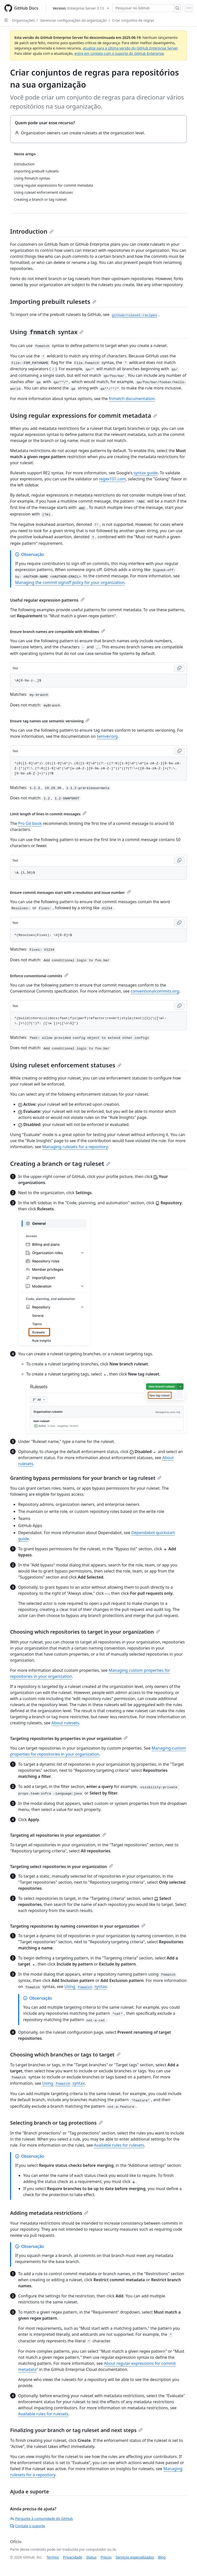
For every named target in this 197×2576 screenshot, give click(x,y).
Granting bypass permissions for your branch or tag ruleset (85, 1478)
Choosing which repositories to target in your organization (85, 1631)
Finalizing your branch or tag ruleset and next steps (76, 2430)
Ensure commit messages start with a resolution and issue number (70, 892)
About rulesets (65, 1723)
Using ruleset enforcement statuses (65, 1065)
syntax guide (145, 473)
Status (91, 2557)
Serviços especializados (135, 2557)
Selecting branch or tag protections (56, 2122)
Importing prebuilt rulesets (53, 301)
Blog (162, 2557)
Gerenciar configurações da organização (73, 20)
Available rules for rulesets (119, 2145)
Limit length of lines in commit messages (48, 814)
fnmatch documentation (132, 398)
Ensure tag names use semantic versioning (50, 721)
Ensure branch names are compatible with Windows (57, 631)
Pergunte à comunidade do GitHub (41, 2518)
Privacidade (72, 2557)
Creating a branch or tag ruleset (60, 1163)
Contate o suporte (27, 2525)
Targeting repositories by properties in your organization (69, 1738)
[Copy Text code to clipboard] (179, 668)
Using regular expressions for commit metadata (83, 415)
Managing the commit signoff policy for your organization (70, 582)
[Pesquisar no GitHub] (143, 8)
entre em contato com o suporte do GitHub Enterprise (119, 53)
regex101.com (112, 479)
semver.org (107, 736)
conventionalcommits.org (155, 991)
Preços (106, 2557)
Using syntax (46, 332)
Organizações (23, 20)
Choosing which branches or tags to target (65, 2054)
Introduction (31, 231)
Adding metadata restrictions (49, 2213)
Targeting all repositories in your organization (58, 1835)
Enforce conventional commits (39, 975)
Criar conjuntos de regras (133, 20)
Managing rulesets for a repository (75, 1146)
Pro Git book (30, 823)
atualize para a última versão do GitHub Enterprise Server (130, 48)
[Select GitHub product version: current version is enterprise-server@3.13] (80, 8)
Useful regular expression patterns (47, 600)
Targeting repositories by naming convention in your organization (77, 1926)
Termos (53, 2557)
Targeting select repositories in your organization (61, 1866)
